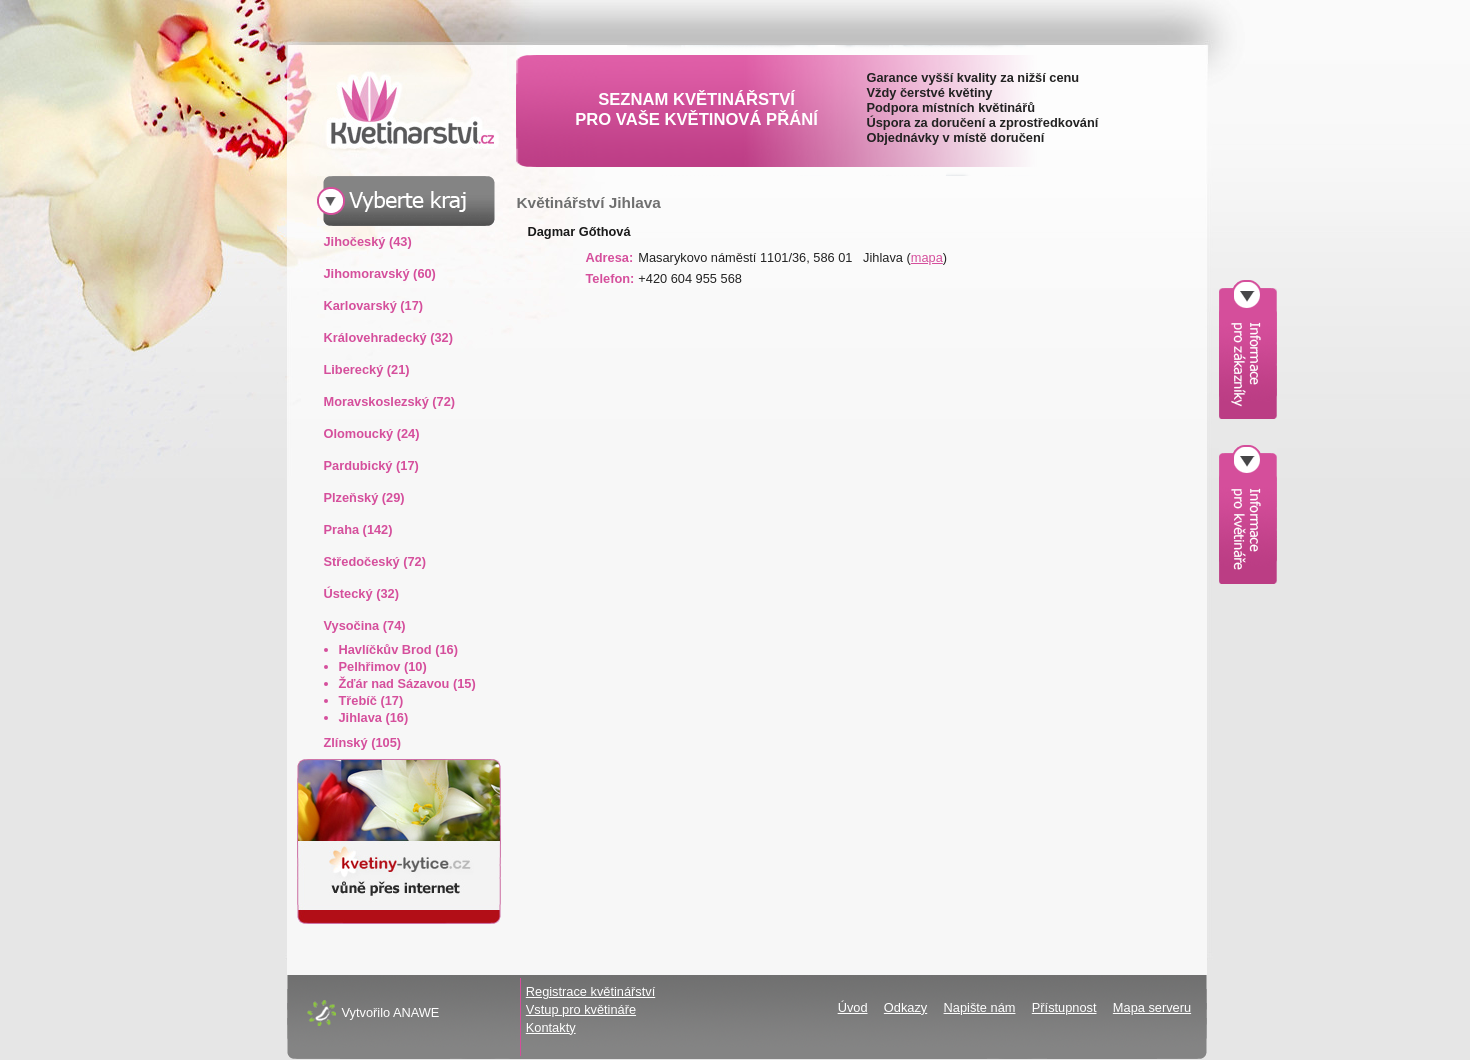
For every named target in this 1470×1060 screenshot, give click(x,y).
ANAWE (416, 1012)
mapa (927, 257)
